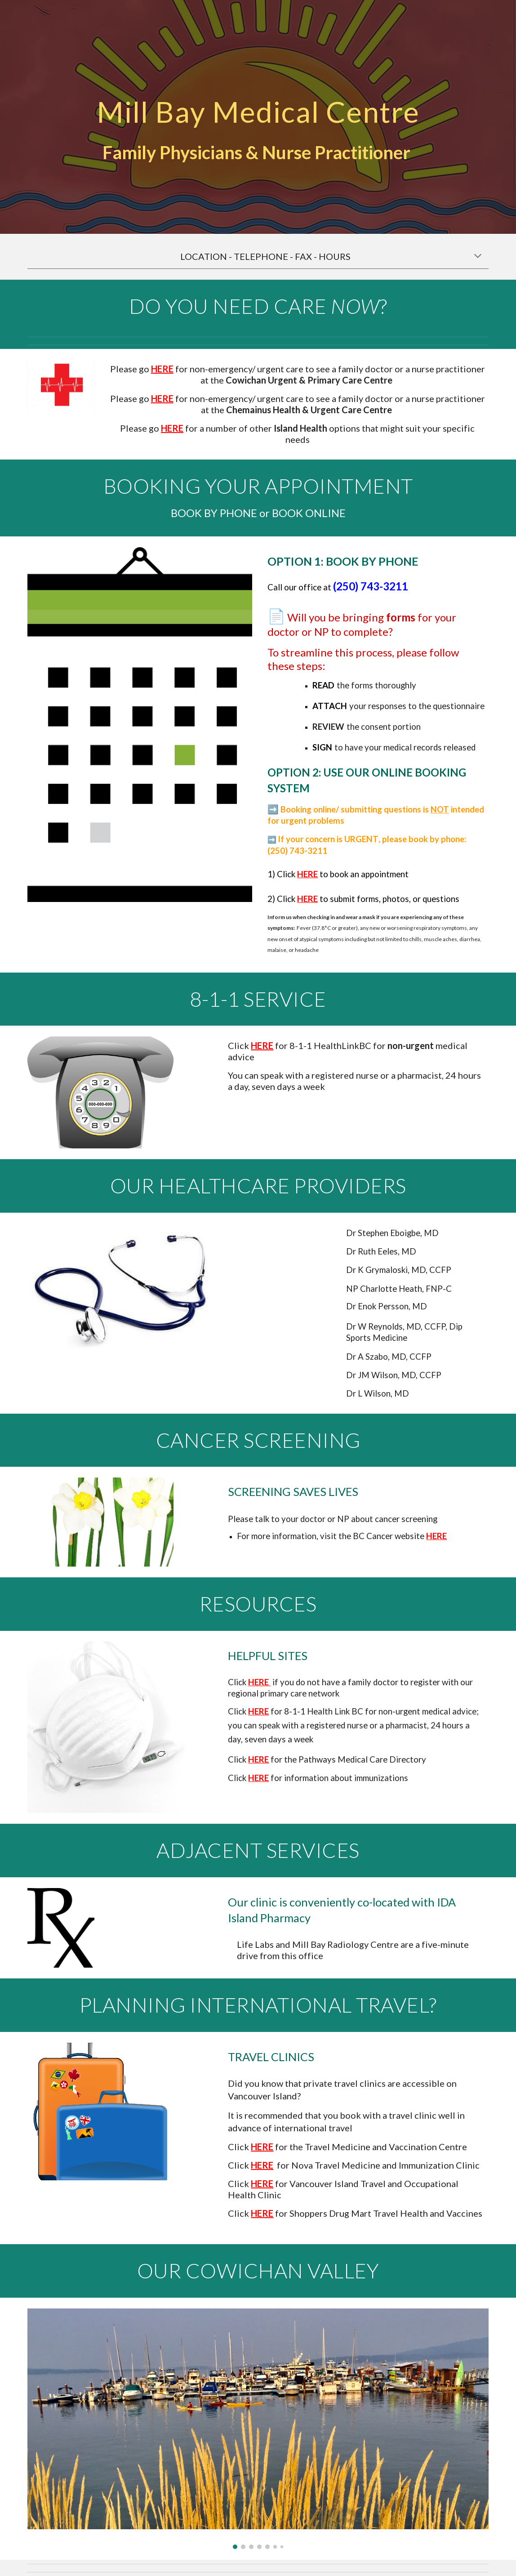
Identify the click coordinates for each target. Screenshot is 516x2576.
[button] (478, 257)
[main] (258, 102)
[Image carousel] (258, 2428)
